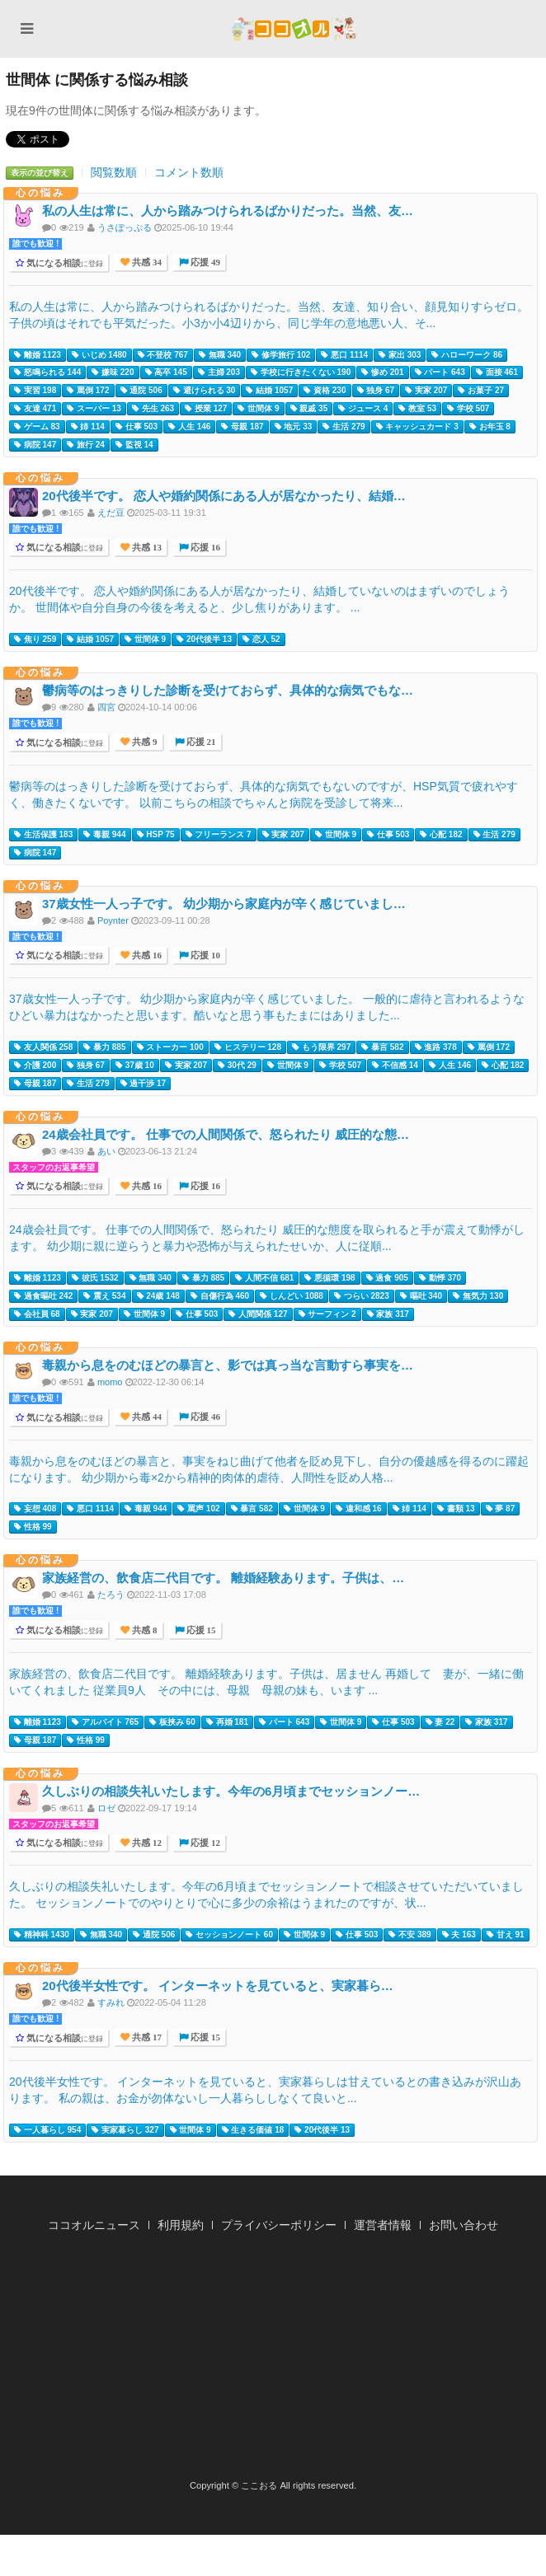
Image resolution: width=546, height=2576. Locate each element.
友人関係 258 (43, 1047)
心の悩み (40, 193)
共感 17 (145, 2037)
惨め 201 (382, 372)
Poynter (113, 920)
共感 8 (143, 1630)
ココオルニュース (94, 2225)
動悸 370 (440, 1278)
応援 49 (204, 262)
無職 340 (220, 355)
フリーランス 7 (219, 835)
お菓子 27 (481, 390)
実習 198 (35, 390)
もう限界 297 (321, 1047)
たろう (111, 1594)
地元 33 (294, 427)
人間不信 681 (264, 1278)
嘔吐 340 (421, 1296)
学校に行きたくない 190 (301, 372)
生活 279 (343, 427)
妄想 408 (35, 1509)
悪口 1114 (344, 355)
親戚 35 (309, 409)
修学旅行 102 (281, 355)
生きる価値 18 (253, 2130)
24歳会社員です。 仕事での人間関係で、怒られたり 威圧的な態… (225, 1134)
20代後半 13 (204, 639)
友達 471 (35, 409)
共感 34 (145, 262)
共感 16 (145, 955)
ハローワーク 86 (466, 355)
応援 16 (204, 547)
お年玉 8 (490, 427)
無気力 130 (478, 1296)
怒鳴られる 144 (47, 372)
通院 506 (141, 390)
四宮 (106, 707)
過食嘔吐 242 (43, 1296)
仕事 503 (136, 427)
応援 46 (204, 1416)
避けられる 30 (204, 390)
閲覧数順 (114, 172)
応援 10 (204, 955)
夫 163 (459, 1935)
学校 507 (468, 409)
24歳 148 (158, 1296)
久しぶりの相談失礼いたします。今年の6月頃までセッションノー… (231, 1791)
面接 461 (497, 372)
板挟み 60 (172, 1722)
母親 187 (242, 427)
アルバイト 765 (105, 1722)
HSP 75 (156, 835)
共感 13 (145, 547)
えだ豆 (111, 513)
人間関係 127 (257, 1314)
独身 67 (376, 390)
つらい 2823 (361, 1296)
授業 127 (206, 409)
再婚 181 (227, 1722)
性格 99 (33, 1527)
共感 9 (143, 742)
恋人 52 (261, 639)
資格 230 (325, 390)
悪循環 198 (329, 1278)
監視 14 (134, 445)
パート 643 (440, 372)
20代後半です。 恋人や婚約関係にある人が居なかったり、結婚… (224, 496)
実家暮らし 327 (125, 2130)
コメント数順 (189, 172)
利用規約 (181, 2225)
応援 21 (200, 742)
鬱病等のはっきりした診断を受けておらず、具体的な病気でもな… (227, 690)
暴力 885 (104, 1047)
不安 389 (409, 1935)
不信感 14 (395, 1065)
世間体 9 (258, 409)
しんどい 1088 (291, 1296)
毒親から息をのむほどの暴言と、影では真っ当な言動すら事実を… (227, 1365)
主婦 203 (219, 372)
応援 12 (204, 1843)
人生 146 (189, 427)
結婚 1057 (269, 390)
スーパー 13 (94, 409)
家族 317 (388, 1314)
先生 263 (153, 409)
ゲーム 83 (37, 427)
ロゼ (106, 1808)
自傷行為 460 (220, 1296)
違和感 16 (359, 1509)
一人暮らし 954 (47, 2130)
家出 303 (400, 355)
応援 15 (200, 1630)
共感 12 (145, 1843)
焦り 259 (35, 639)
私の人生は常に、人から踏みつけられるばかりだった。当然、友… (227, 211)
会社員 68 (37, 1314)
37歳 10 (134, 1065)
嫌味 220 (113, 372)
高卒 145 (166, 372)
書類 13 (456, 1509)
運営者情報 (383, 2225)
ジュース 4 (363, 409)
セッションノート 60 (229, 1935)
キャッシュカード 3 (417, 427)
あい (106, 1151)
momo (110, 1382)
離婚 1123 (37, 355)
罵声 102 (198, 1509)
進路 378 (436, 1047)
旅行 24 (86, 445)
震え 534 (104, 1296)
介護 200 (35, 1065)
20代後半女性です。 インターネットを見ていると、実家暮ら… (217, 1986)
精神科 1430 (41, 1935)
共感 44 (145, 1416)
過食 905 (387, 1278)
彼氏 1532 (95, 1278)
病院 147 (35, 445)
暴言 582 (382, 1047)
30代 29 (237, 1065)
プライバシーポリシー (279, 2225)
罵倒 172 (88, 390)
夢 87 (500, 1509)
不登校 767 (163, 355)
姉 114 (88, 427)
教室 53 (417, 409)
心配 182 (441, 835)
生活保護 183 (43, 835)
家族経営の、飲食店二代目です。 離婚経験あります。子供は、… (223, 1578)
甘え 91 (506, 1935)
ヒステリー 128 (247, 1047)
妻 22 (440, 1722)
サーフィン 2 (327, 1314)
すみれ (111, 2002)
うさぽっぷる (124, 227)
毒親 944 (104, 835)
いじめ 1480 (99, 355)
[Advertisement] (273, 2361)
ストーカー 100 (170, 1047)
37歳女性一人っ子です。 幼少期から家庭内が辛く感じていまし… (224, 904)
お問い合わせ (463, 2225)
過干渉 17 (143, 1083)
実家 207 (426, 390)
